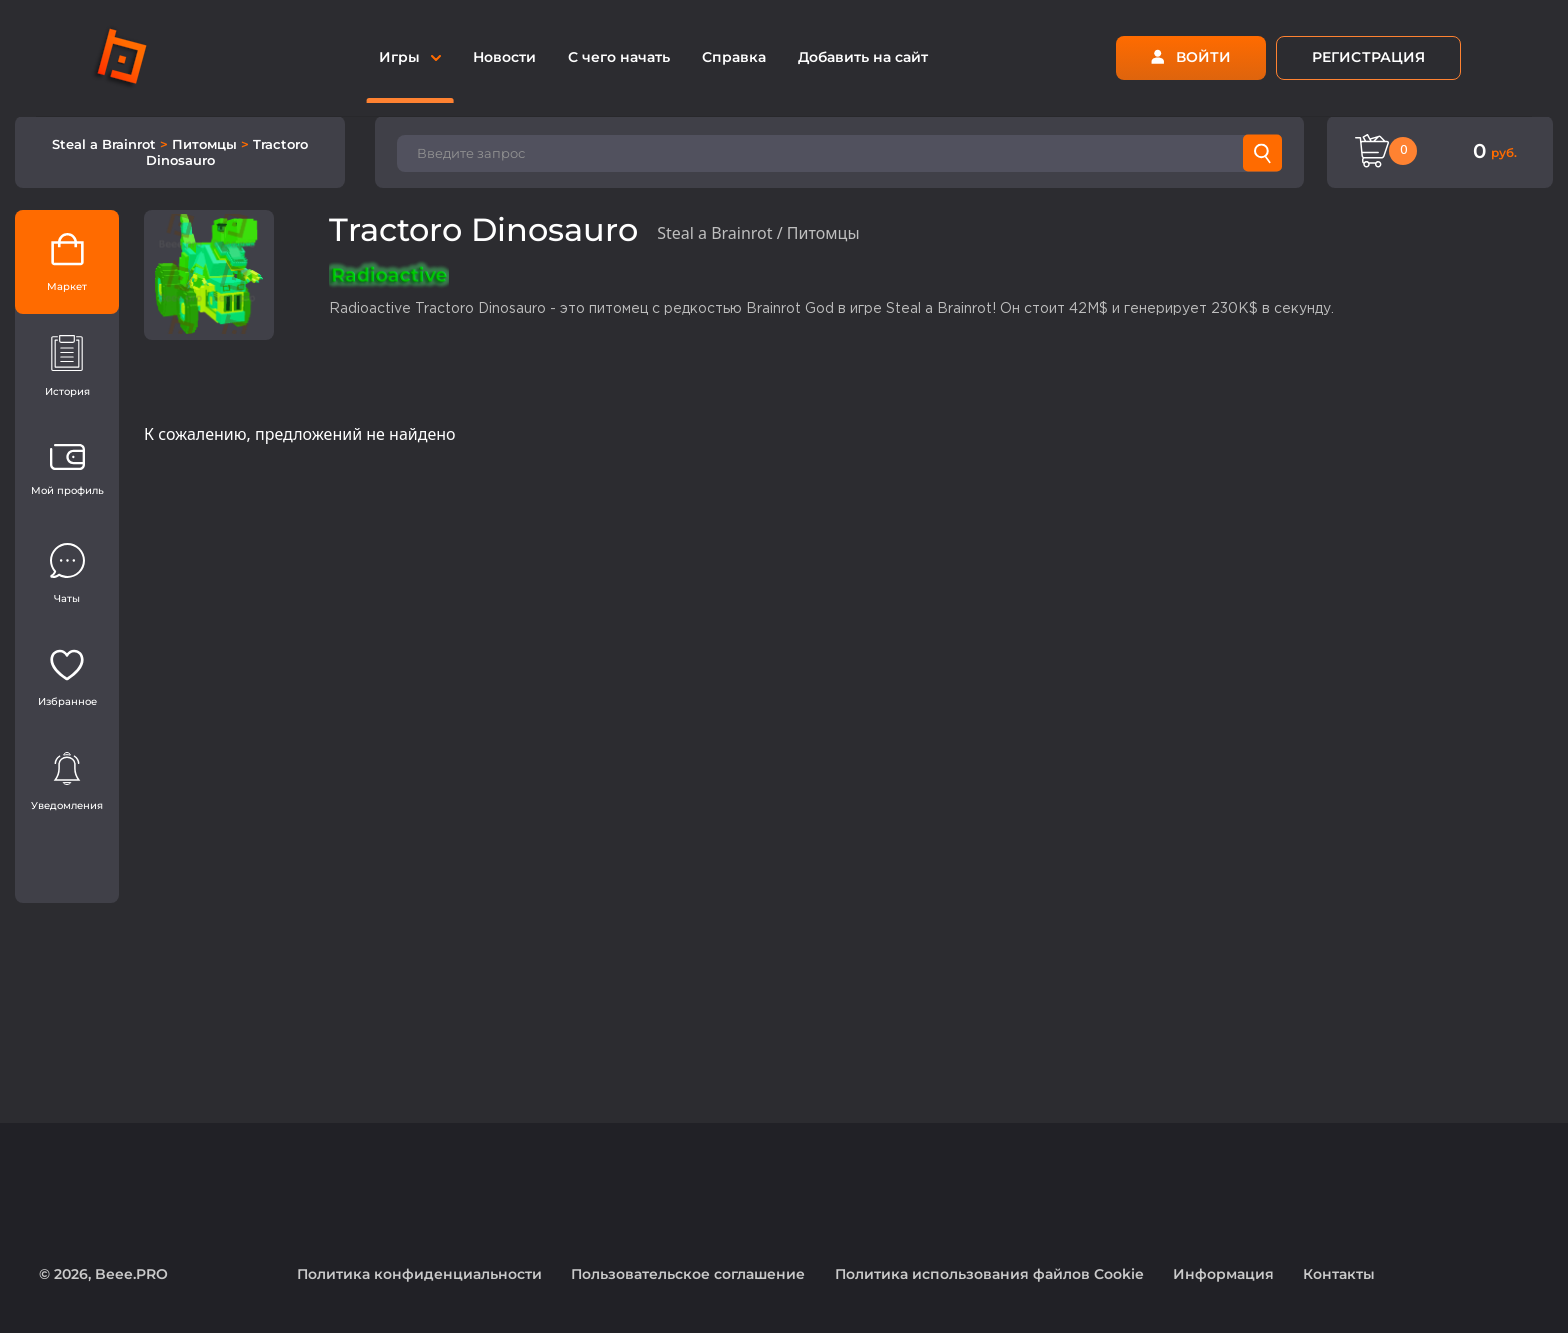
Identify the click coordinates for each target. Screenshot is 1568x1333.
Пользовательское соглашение (688, 1274)
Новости (504, 57)
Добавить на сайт (863, 57)
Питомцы (206, 144)
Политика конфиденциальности (419, 1274)
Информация (1223, 1274)
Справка (734, 57)
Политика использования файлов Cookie (989, 1274)
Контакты (1339, 1274)
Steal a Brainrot (106, 144)
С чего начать (619, 57)
